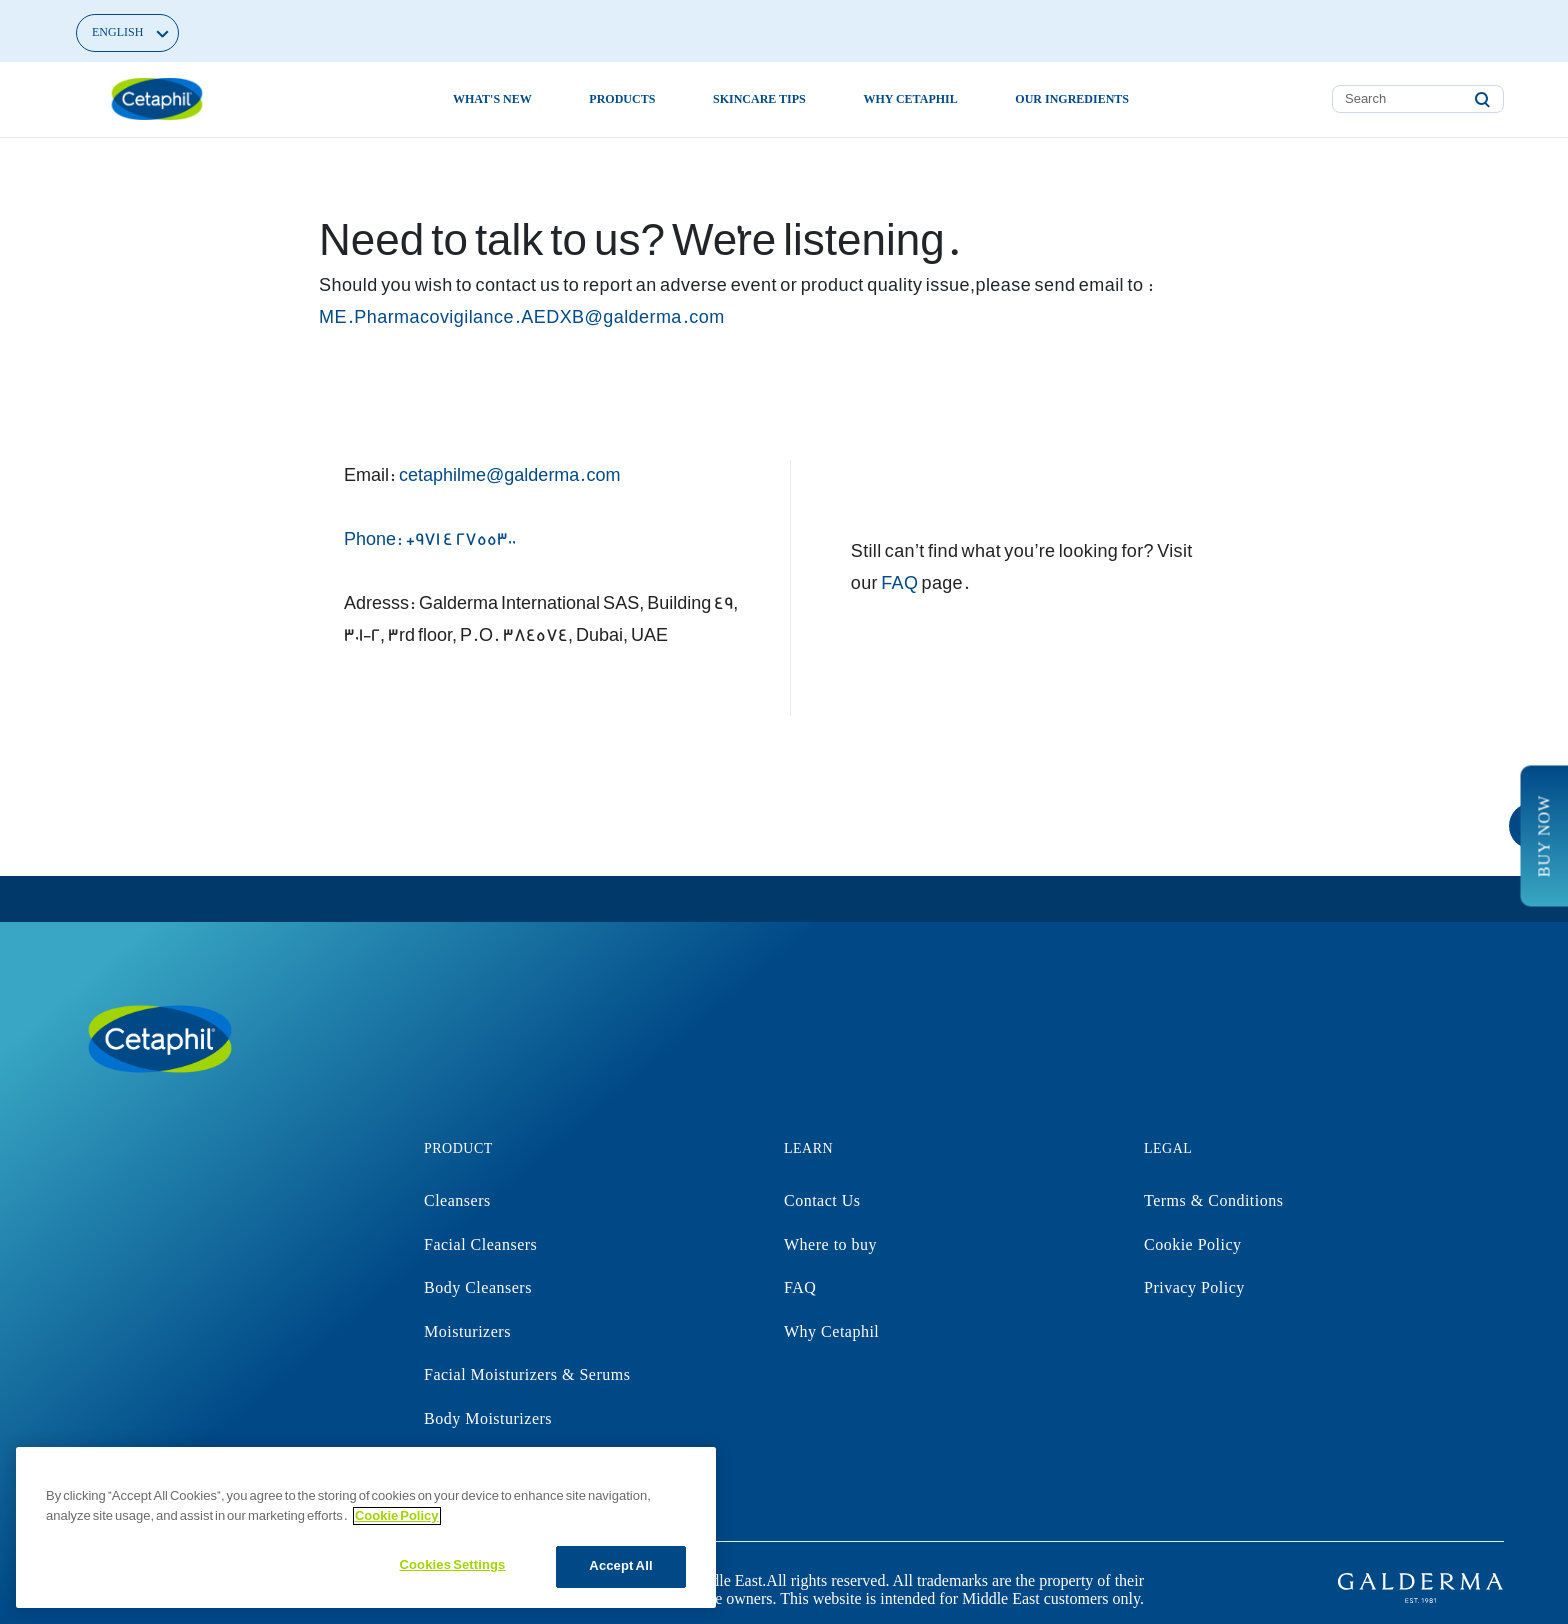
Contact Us (822, 1200)
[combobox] (1418, 99)
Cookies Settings (453, 1565)
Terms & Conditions (1213, 1200)
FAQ (899, 583)
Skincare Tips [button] (759, 99)
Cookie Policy (1193, 1244)
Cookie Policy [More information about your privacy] (397, 1516)
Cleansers (457, 1200)
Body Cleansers (478, 1287)
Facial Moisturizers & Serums (527, 1374)
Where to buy (830, 1244)
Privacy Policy (1194, 1287)
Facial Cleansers (480, 1244)
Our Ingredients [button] (1072, 99)
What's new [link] (492, 99)
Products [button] (622, 99)
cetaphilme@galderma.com (509, 475)
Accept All (620, 1566)
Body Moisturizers (488, 1418)
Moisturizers (467, 1331)
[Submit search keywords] (1482, 100)
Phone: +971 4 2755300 (430, 539)
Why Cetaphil (831, 1331)
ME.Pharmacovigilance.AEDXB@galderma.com (522, 317)
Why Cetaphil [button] (910, 99)
